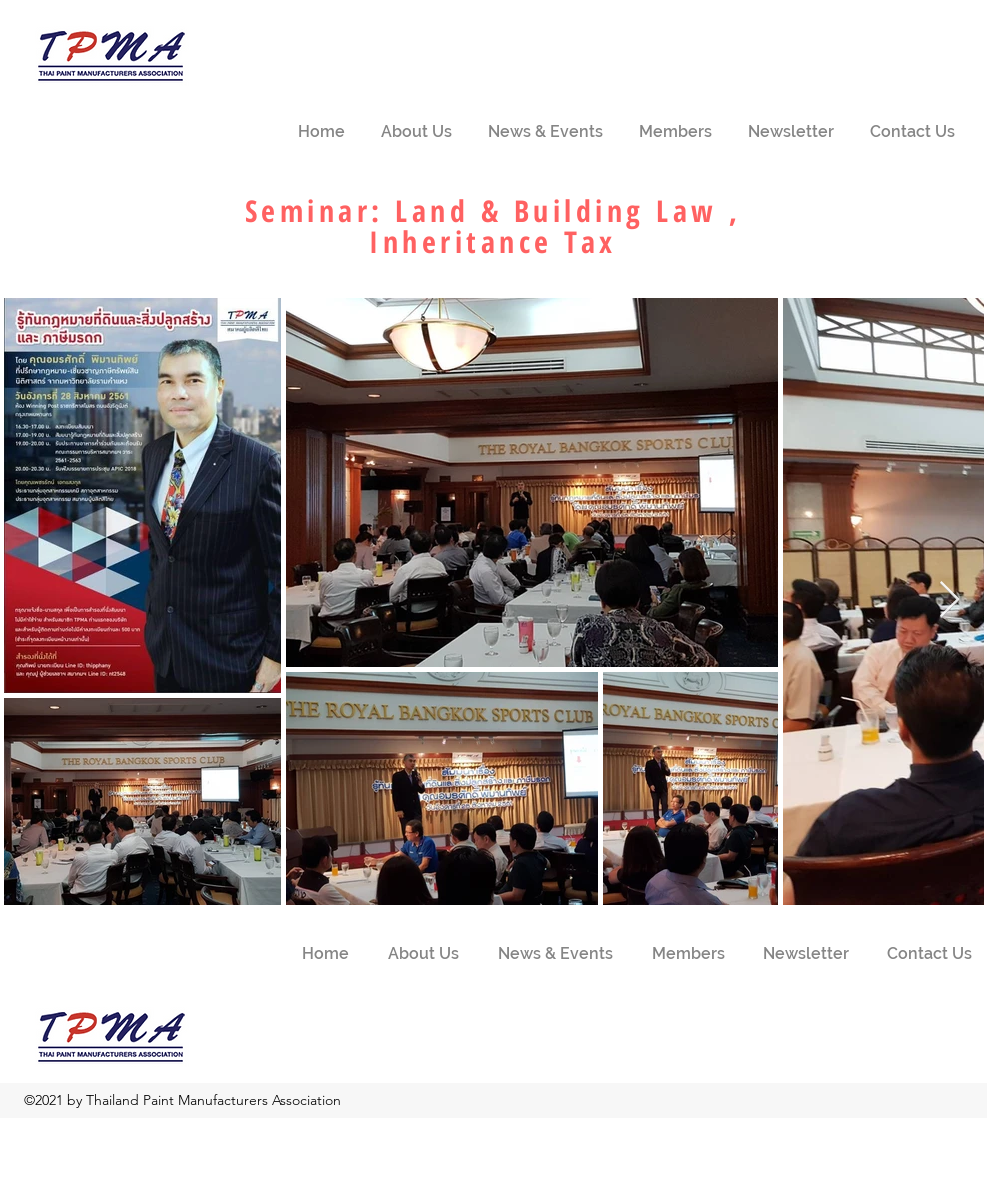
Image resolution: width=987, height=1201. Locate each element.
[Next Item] (949, 600)
